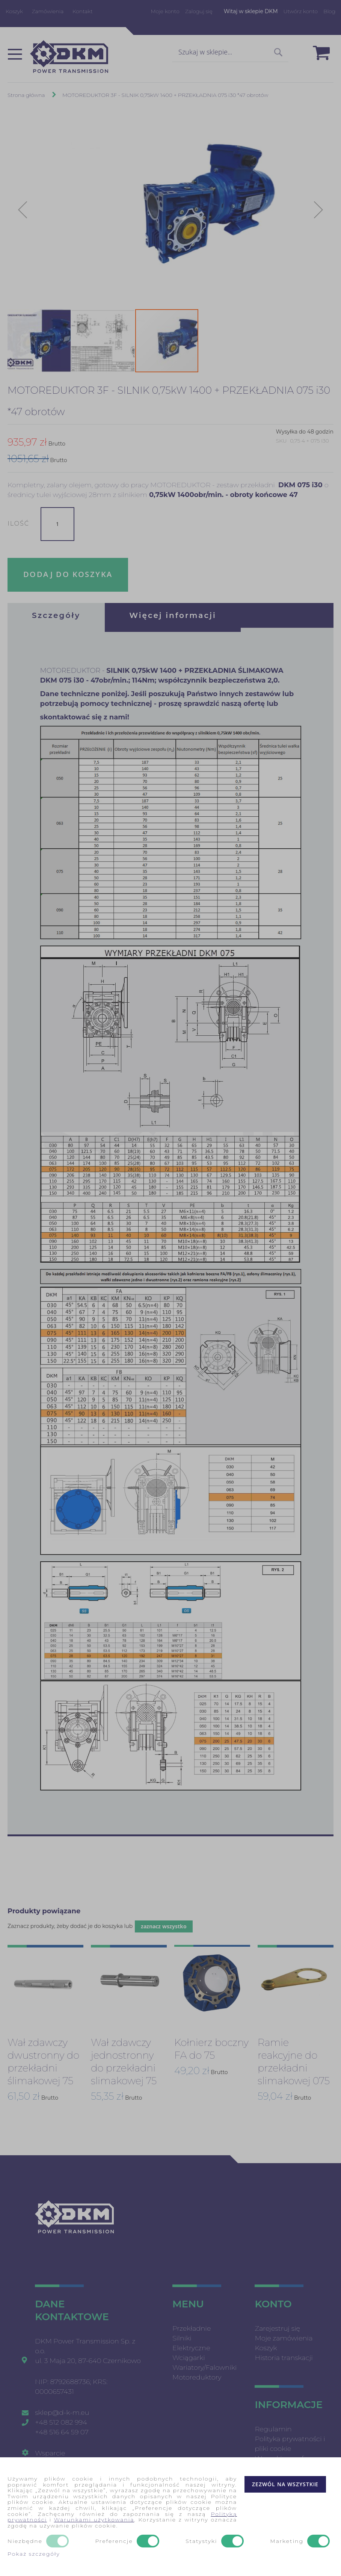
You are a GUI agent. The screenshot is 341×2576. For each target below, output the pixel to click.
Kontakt (82, 11)
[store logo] (69, 56)
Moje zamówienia (283, 2336)
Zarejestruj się (277, 2326)
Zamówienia (48, 11)
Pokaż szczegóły (34, 2553)
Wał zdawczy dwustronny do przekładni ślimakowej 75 (43, 2059)
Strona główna (26, 95)
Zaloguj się (199, 11)
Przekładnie (191, 2326)
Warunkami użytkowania (94, 2519)
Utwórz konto (301, 11)
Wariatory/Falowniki (204, 2365)
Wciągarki (188, 2355)
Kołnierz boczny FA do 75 (211, 2046)
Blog (329, 11)
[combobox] (230, 52)
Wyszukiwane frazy (285, 2456)
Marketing (286, 2541)
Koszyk (14, 11)
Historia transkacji (283, 2355)
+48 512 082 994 (61, 2420)
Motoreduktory (197, 2375)
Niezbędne (25, 2541)
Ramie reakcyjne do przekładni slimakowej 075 (294, 2059)
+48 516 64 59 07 (62, 2430)
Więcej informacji (172, 615)
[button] (23, 209)
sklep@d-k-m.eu (62, 2410)
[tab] (56, 615)
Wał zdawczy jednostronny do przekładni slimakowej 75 (124, 2059)
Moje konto (165, 11)
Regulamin (273, 2427)
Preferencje (114, 2541)
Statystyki (201, 2541)
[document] (170, 2516)
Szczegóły (56, 615)
